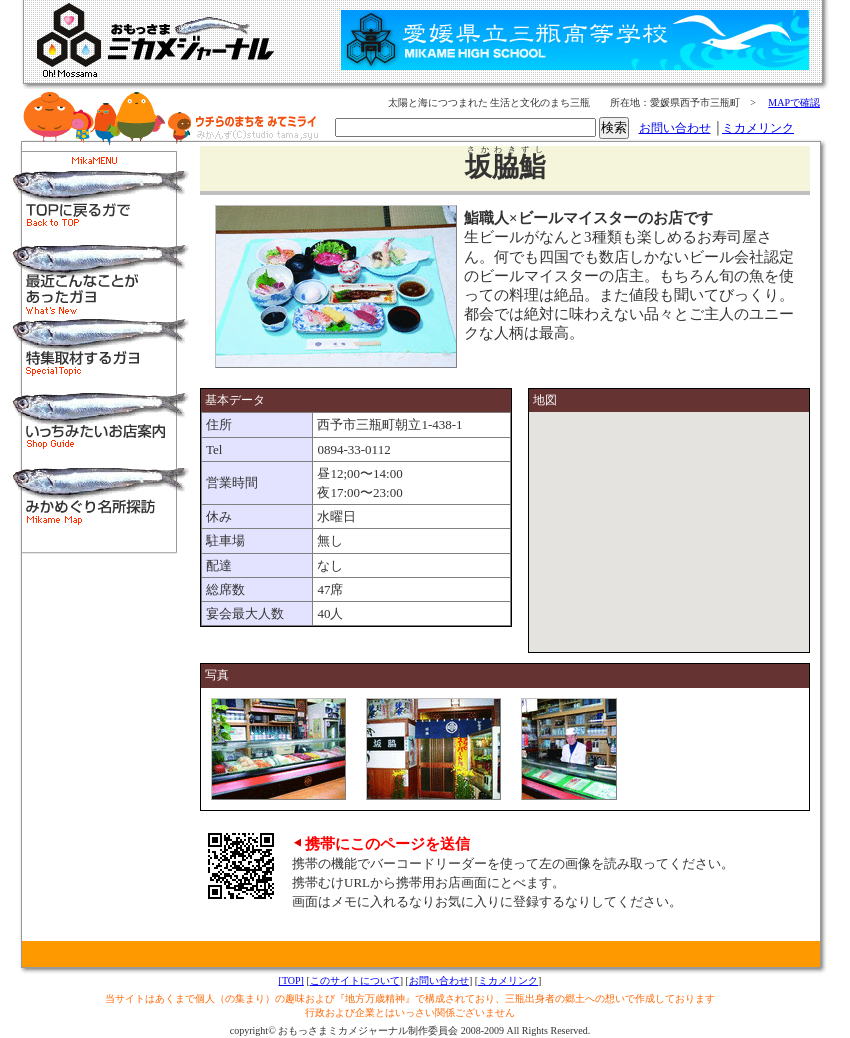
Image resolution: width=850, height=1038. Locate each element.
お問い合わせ (675, 128)
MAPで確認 (794, 102)
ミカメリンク (758, 128)
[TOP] (291, 980)
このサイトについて (355, 980)
